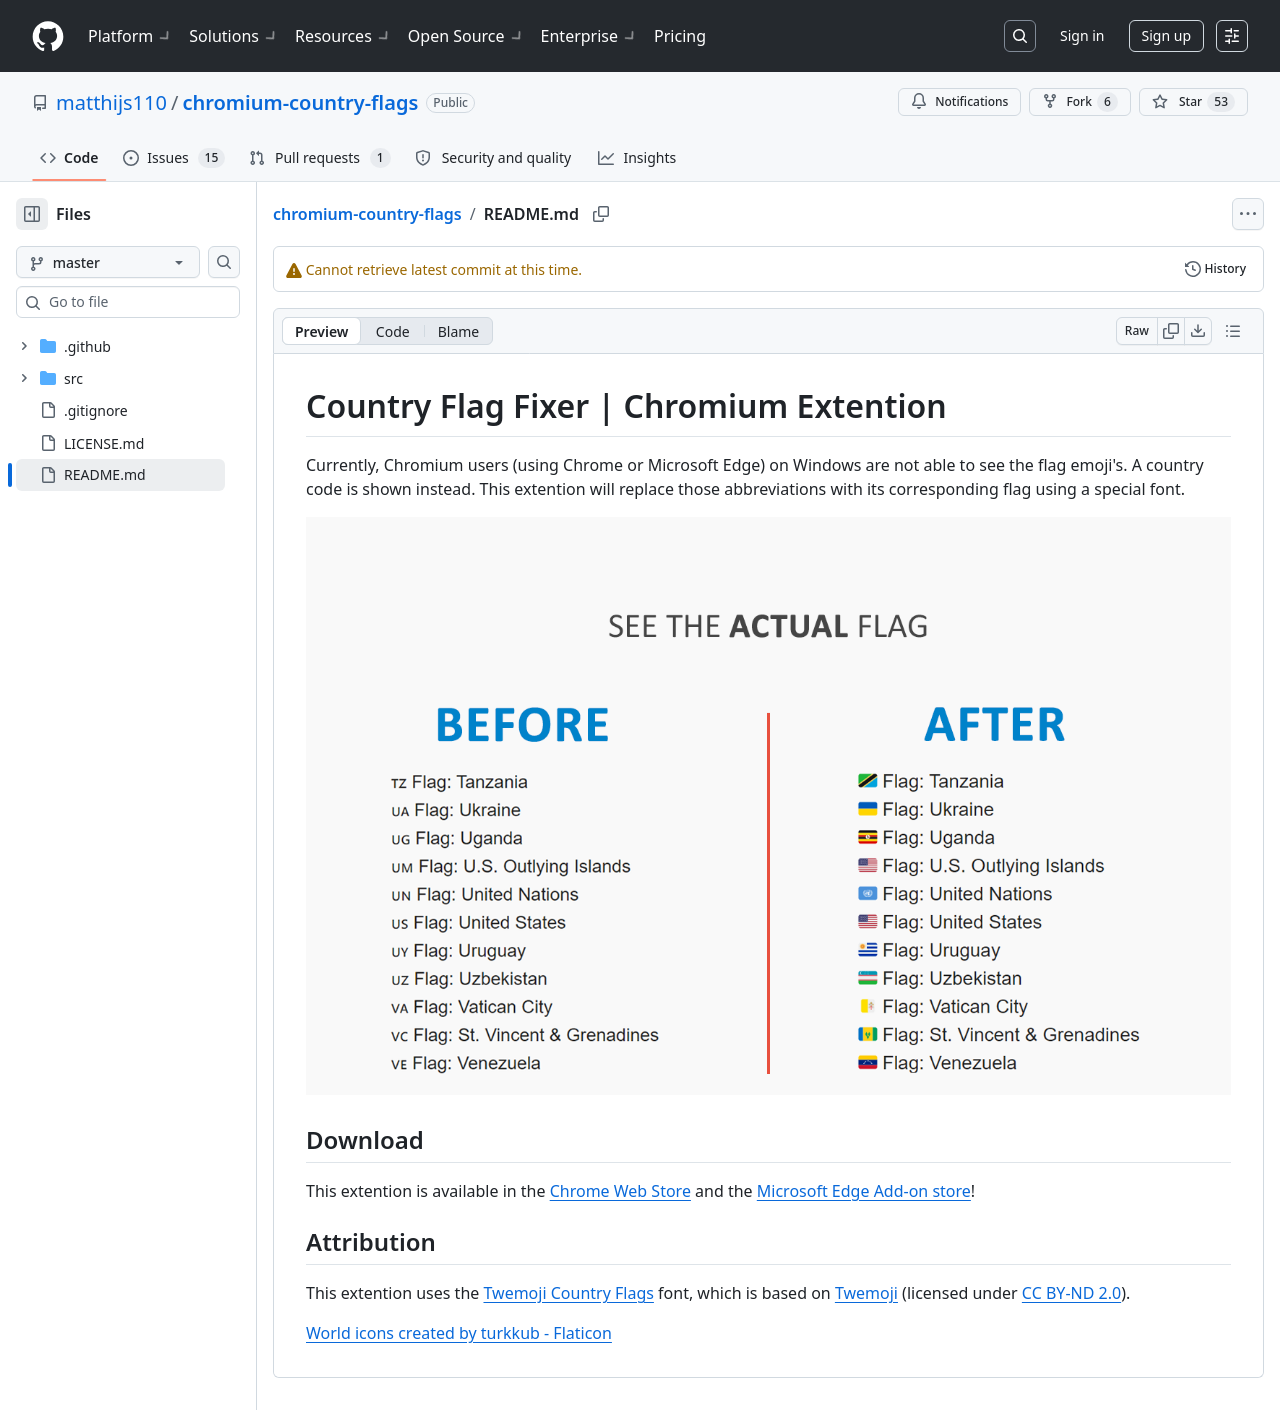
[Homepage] (48, 36)
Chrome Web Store (684, 1175)
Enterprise (589, 36)
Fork (1079, 102)
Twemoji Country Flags (632, 1277)
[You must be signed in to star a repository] (1193, 102)
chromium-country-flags (300, 102)
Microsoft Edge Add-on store (928, 1175)
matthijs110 (111, 102)
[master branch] (140, 262)
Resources (343, 36)
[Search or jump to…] (1020, 36)
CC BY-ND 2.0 (1135, 1277)
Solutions (234, 36)
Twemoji (930, 1277)
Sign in (1082, 35)
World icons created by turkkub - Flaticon (523, 1317)
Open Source (466, 36)
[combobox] (168, 302)
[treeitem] (152, 475)
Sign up (1166, 35)
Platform (130, 36)
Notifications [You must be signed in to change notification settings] (959, 101)
